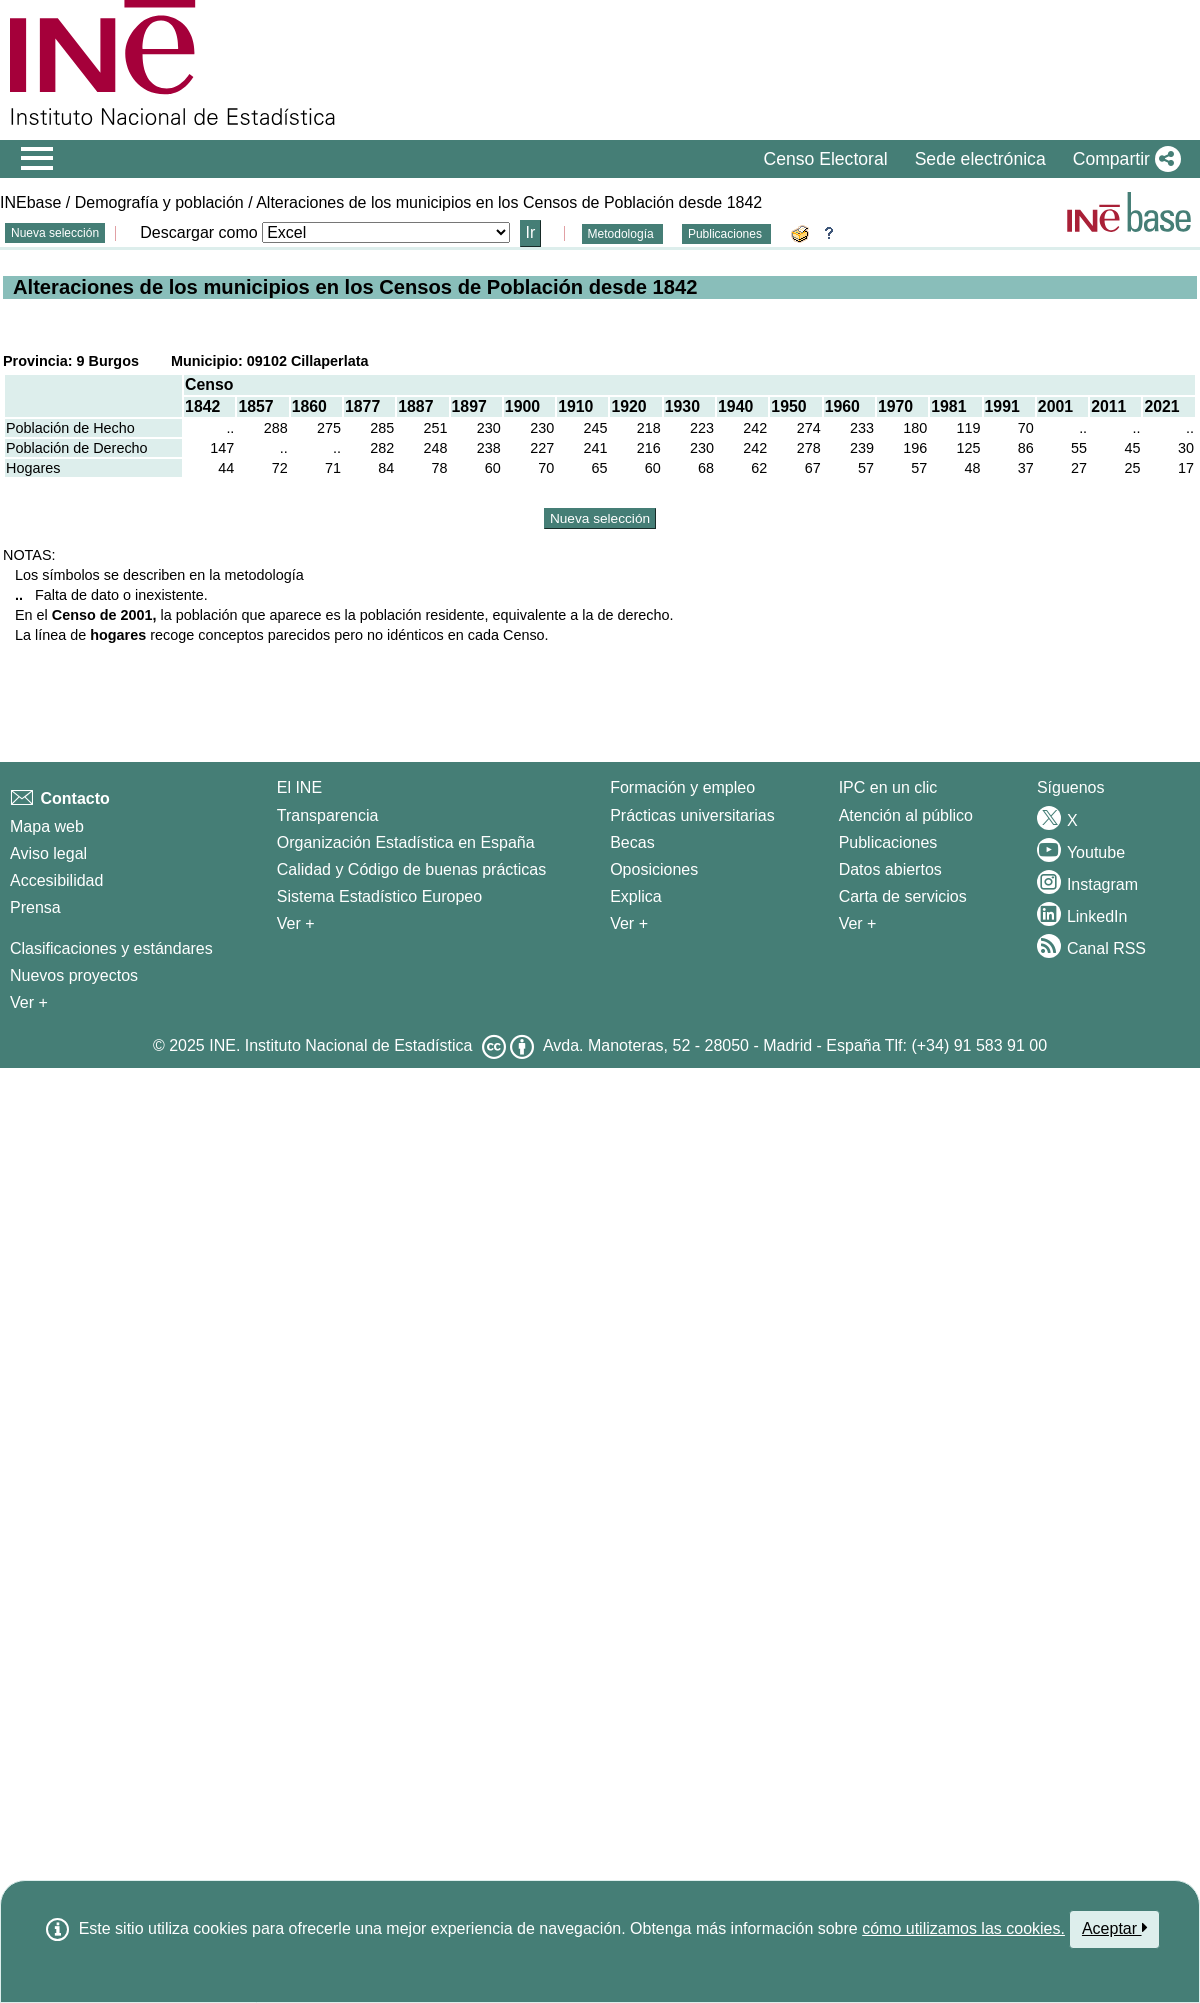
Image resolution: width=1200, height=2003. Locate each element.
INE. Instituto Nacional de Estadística (340, 1045)
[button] (1123, 159)
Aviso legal (48, 853)
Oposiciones (654, 869)
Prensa (35, 907)
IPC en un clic (888, 787)
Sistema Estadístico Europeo (379, 896)
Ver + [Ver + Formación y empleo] (629, 923)
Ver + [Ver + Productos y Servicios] (858, 923)
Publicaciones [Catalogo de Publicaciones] (888, 842)
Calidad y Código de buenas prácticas (412, 869)
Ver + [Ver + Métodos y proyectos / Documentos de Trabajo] (29, 1002)
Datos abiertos (890, 869)
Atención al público (906, 815)
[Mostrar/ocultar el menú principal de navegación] (37, 159)
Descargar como (198, 232)
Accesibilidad (56, 880)
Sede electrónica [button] (980, 159)
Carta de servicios (903, 896)
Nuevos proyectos (74, 975)
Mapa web (47, 826)
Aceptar (1114, 1928)
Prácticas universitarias (692, 815)
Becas (632, 842)
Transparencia (328, 815)
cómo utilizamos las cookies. (963, 1928)
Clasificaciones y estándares (111, 948)
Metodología (622, 234)
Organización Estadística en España (406, 842)
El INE (299, 787)
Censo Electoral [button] (825, 159)
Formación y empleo (682, 787)
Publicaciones (726, 234)
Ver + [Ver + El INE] (296, 923)
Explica (636, 896)
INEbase (30, 202)
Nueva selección (55, 233)
